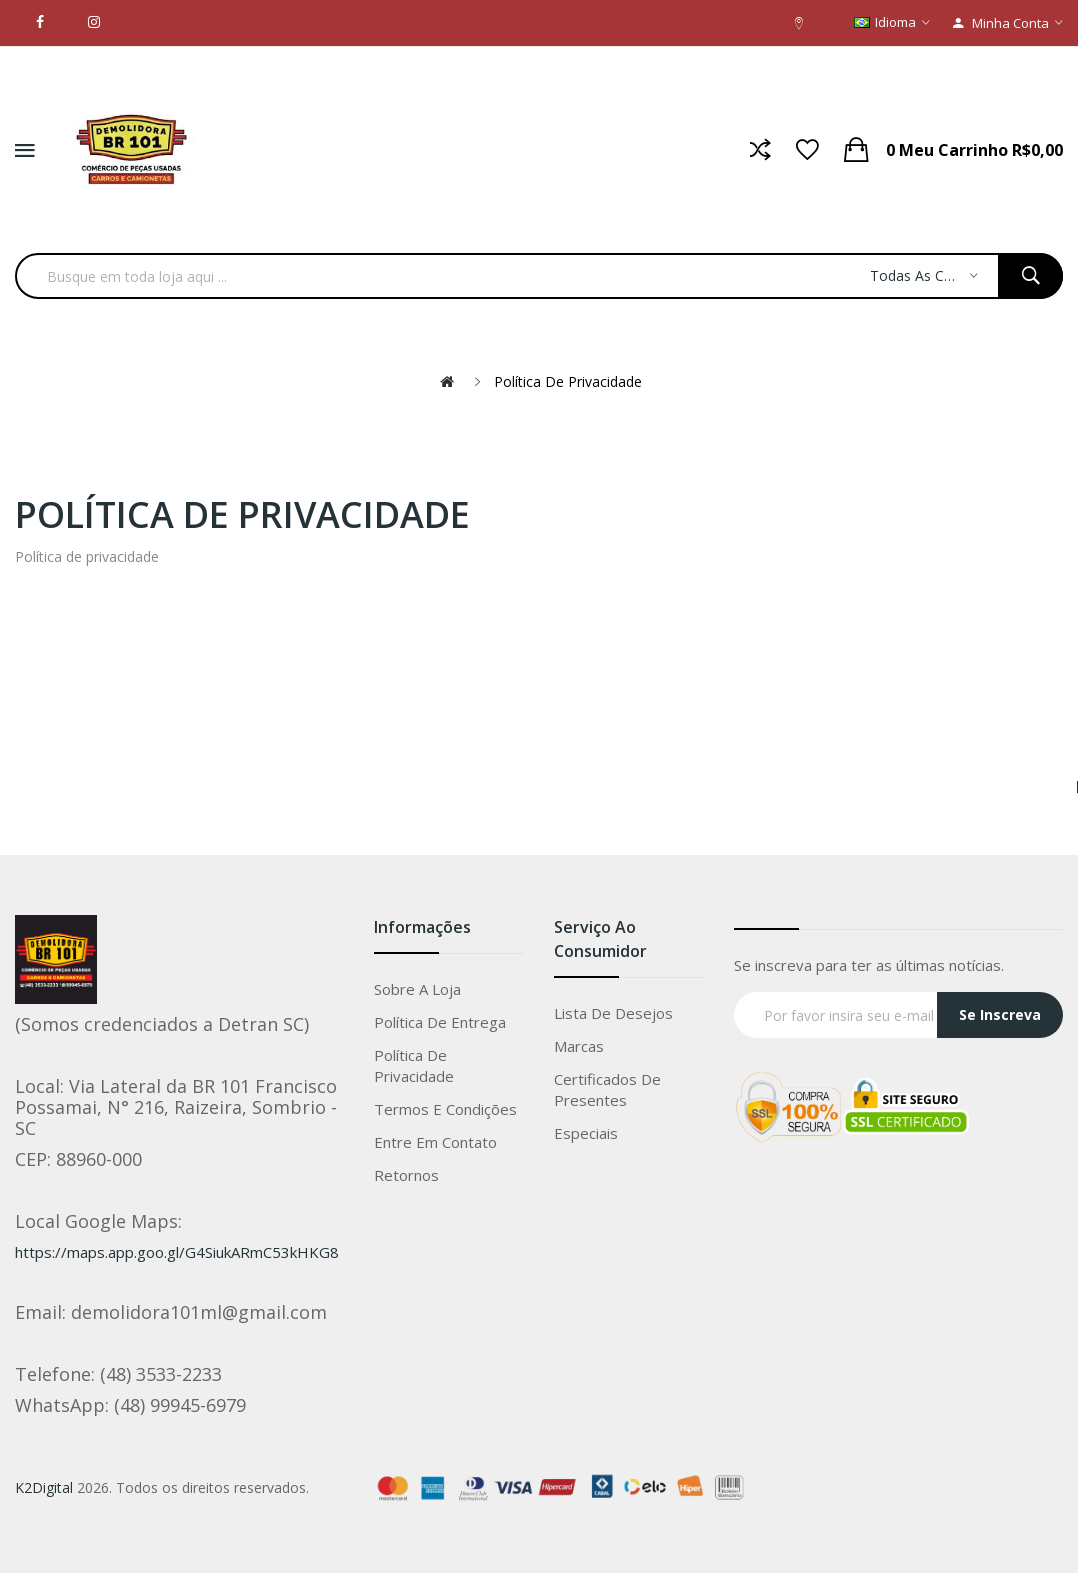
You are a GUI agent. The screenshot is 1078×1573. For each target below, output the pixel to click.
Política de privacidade (568, 381)
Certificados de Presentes (607, 1089)
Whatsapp (1022, 1547)
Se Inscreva (1000, 1014)
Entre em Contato (435, 1142)
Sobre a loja (417, 989)
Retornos (406, 1175)
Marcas (579, 1046)
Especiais (586, 1133)
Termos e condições (445, 1109)
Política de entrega (440, 1022)
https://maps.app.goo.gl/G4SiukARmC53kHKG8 (177, 1252)
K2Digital (44, 1487)
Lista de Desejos (613, 1013)
